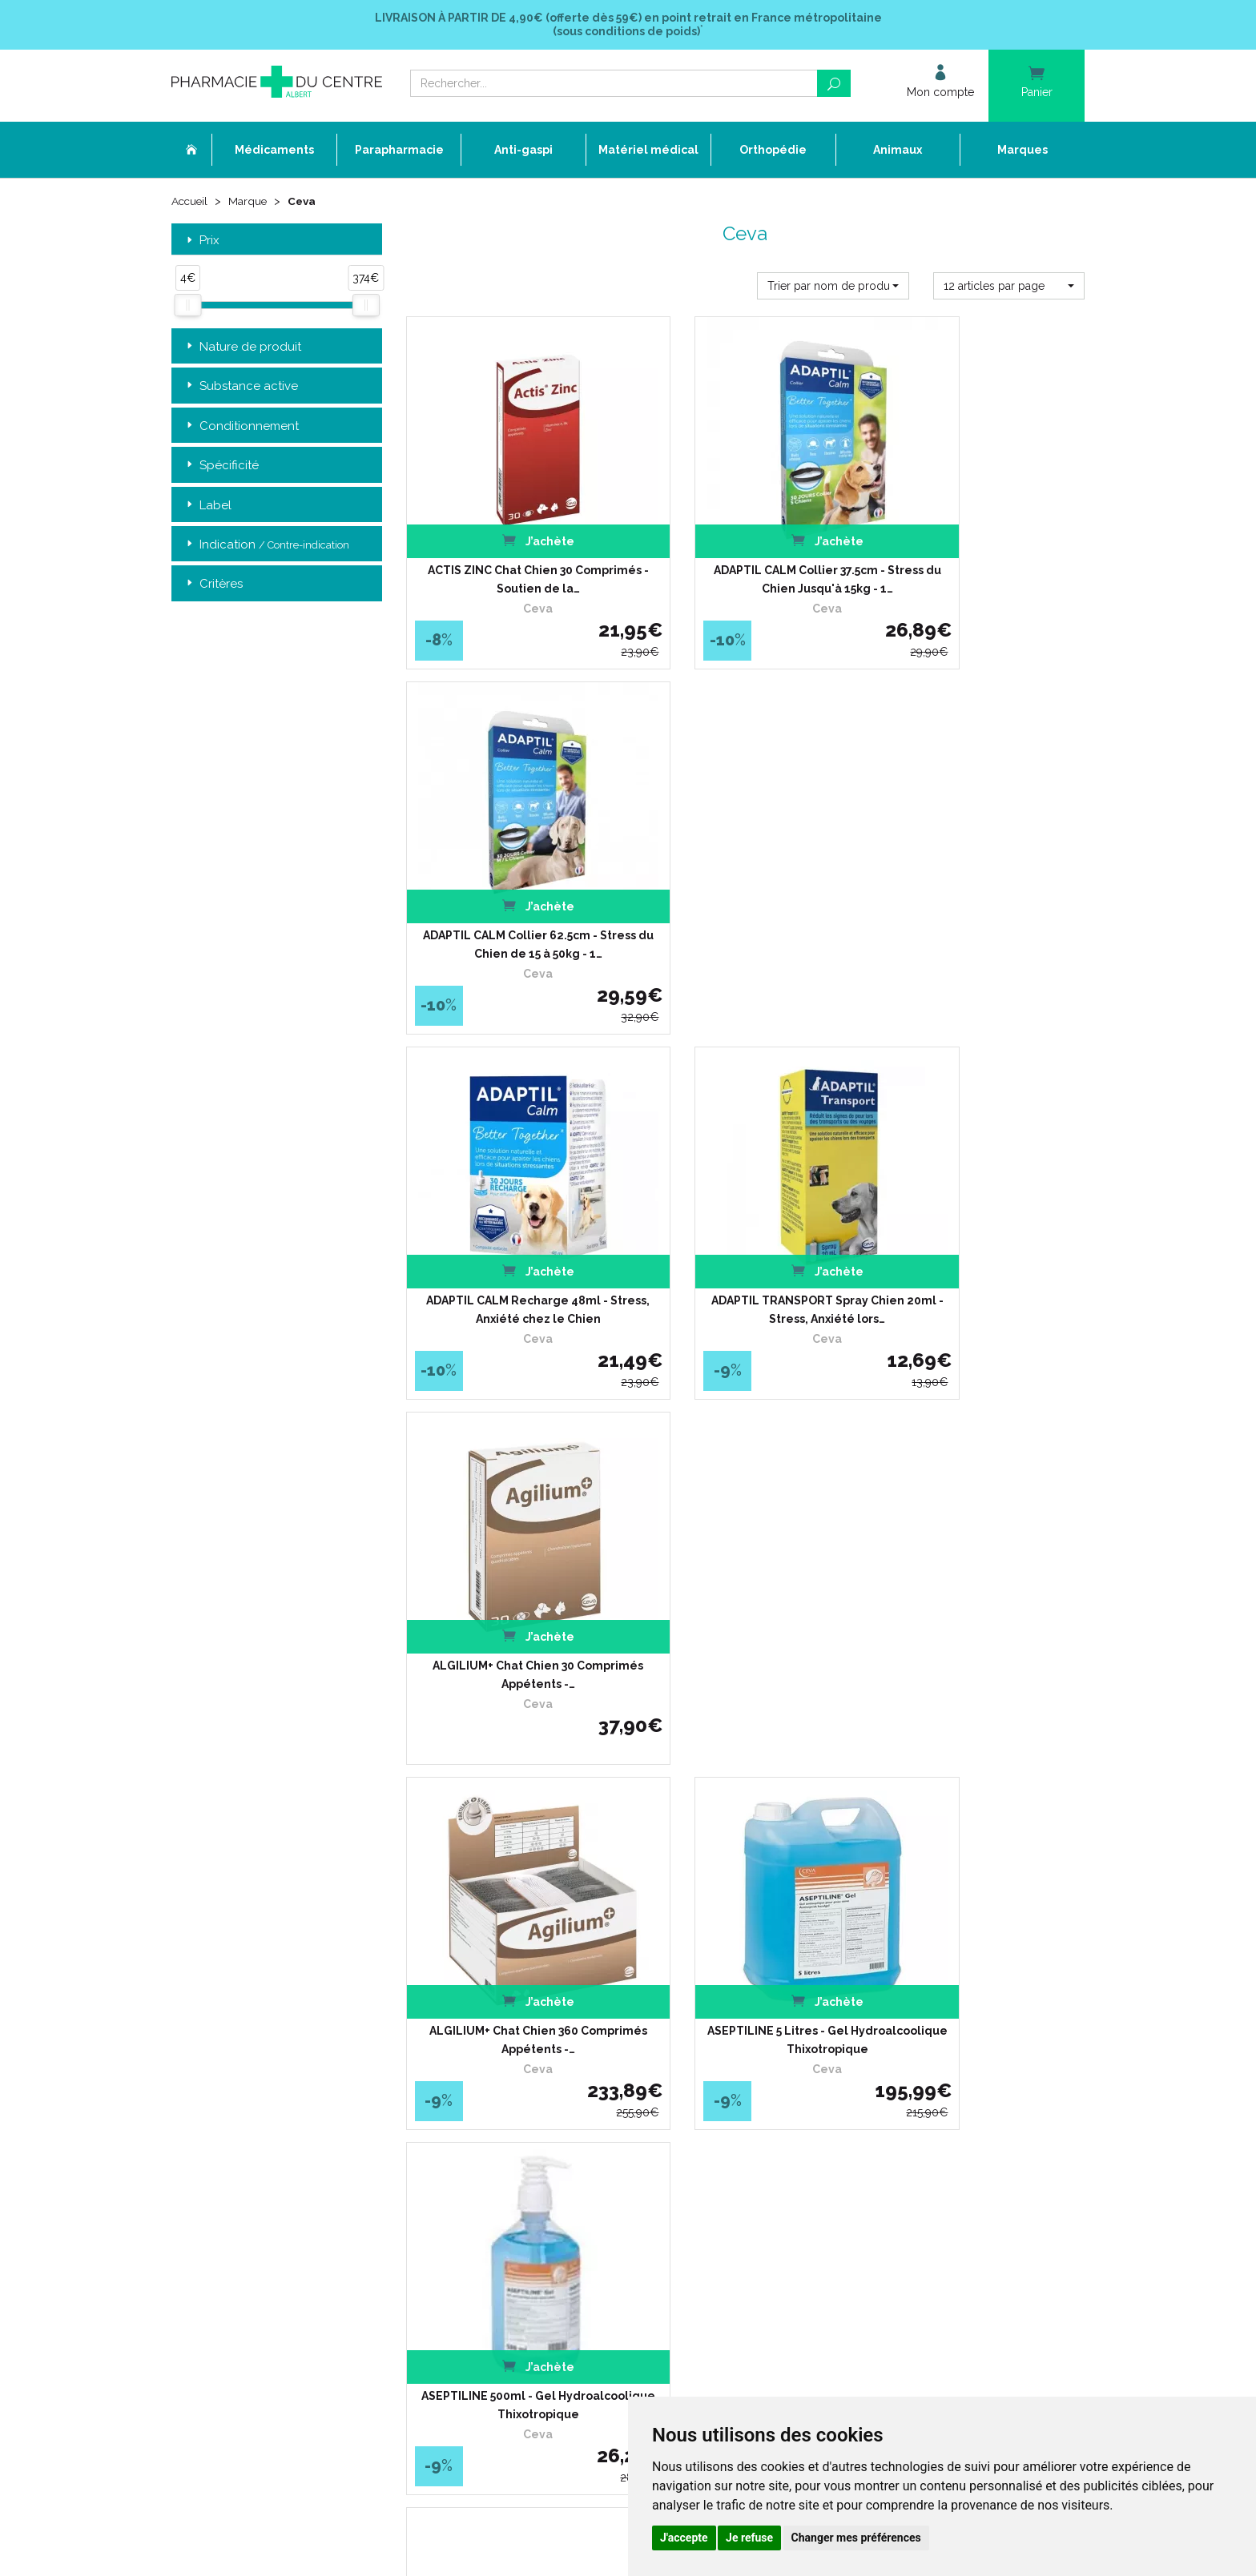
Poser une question (529, 2073)
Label (207, 506)
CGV (494, 2146)
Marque (250, 201)
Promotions (511, 2102)
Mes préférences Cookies (542, 2203)
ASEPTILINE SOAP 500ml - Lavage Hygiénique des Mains (979, 1548)
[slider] (187, 306)
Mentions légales (524, 2160)
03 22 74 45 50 (227, 2126)
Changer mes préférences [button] (856, 2537)
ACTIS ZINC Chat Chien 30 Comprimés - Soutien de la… (510, 548)
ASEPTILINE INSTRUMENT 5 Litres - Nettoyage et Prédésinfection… (745, 1548)
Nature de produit (242, 348)
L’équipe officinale (525, 2029)
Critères (213, 585)
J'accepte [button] (684, 2537)
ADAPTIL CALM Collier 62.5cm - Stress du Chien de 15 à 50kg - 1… (980, 548)
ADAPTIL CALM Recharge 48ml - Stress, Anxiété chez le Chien (511, 881)
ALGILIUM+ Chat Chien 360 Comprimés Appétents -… (511, 1215)
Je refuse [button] (749, 2537)
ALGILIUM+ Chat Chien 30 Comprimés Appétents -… (979, 881)
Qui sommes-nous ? (531, 2014)
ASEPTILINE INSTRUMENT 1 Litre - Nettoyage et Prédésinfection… (511, 1548)
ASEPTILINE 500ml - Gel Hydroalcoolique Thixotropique (979, 1215)
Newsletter (510, 2130)
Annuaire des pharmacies (545, 2243)
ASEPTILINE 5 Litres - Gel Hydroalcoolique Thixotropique (744, 1215)
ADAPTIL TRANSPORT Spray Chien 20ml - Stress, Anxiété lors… (745, 881)
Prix (201, 241)
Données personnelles (537, 2174)
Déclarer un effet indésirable (551, 2058)
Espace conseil (519, 2116)
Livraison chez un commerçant (870, 2029)
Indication (266, 545)
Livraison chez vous (842, 2014)
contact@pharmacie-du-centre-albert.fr (287, 2152)
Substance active (240, 387)
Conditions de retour (844, 2043)
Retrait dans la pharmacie (857, 2000)
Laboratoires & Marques (540, 2087)
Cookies (502, 2189)
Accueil (190, 201)
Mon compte (514, 2218)
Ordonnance (514, 2043)
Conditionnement (241, 427)
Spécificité (221, 466)
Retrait (276, 1771)
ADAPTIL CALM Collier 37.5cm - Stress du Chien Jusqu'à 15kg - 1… (745, 548)
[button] (832, 286)
